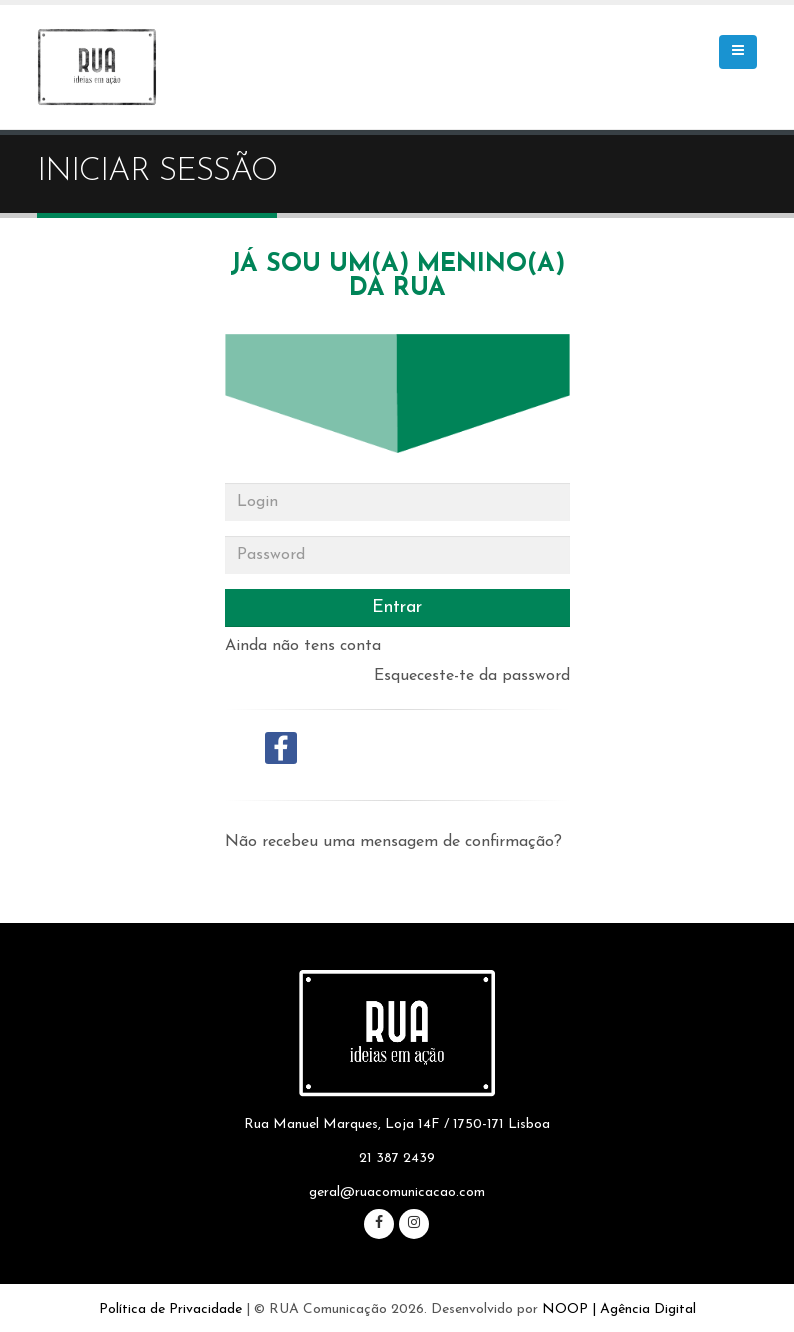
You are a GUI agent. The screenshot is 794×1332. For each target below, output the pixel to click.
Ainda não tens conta (303, 646)
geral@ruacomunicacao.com (397, 1192)
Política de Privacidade (170, 1309)
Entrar (397, 607)
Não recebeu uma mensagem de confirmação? (393, 842)
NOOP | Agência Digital (619, 1309)
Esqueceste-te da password (472, 676)
